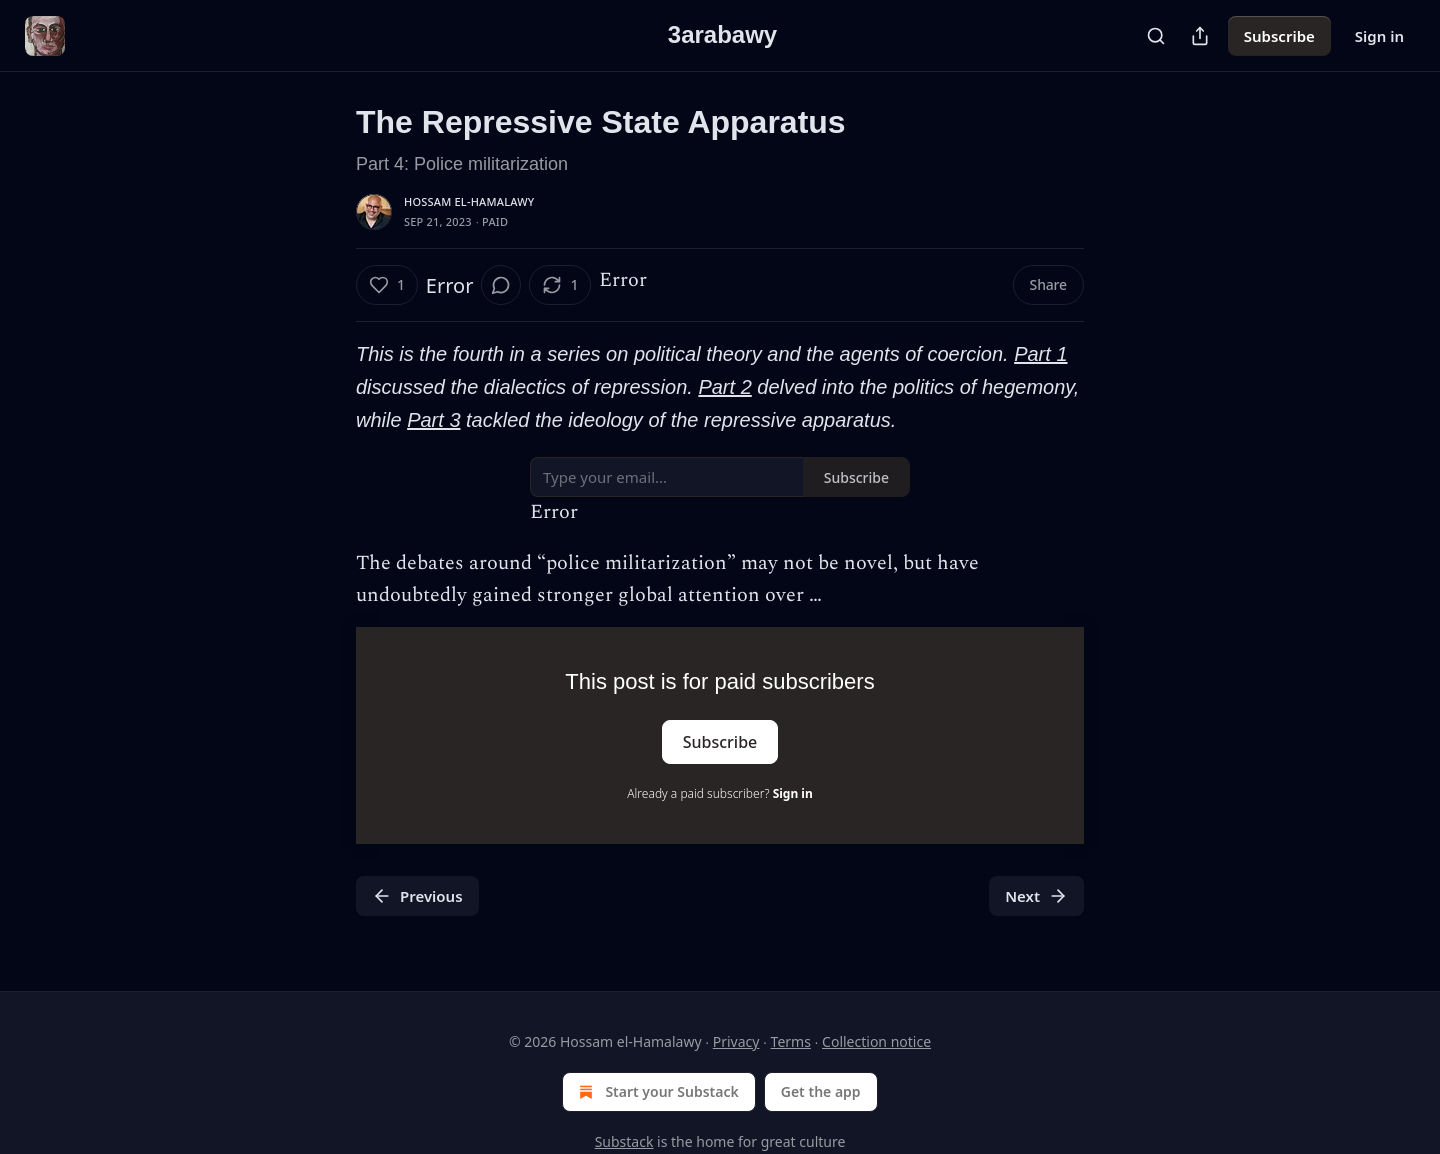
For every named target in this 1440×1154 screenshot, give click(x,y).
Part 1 (1040, 354)
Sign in (1379, 36)
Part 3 (433, 420)
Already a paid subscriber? (719, 793)
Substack (624, 1141)
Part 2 (724, 387)
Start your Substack (656, 1092)
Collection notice (876, 1041)
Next (1036, 896)
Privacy (736, 1041)
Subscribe (1279, 36)
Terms (791, 1041)
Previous (417, 896)
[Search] (1156, 36)
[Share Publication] (1200, 36)
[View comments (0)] (501, 285)
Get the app (821, 1091)
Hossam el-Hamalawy (469, 201)
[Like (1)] (387, 285)
